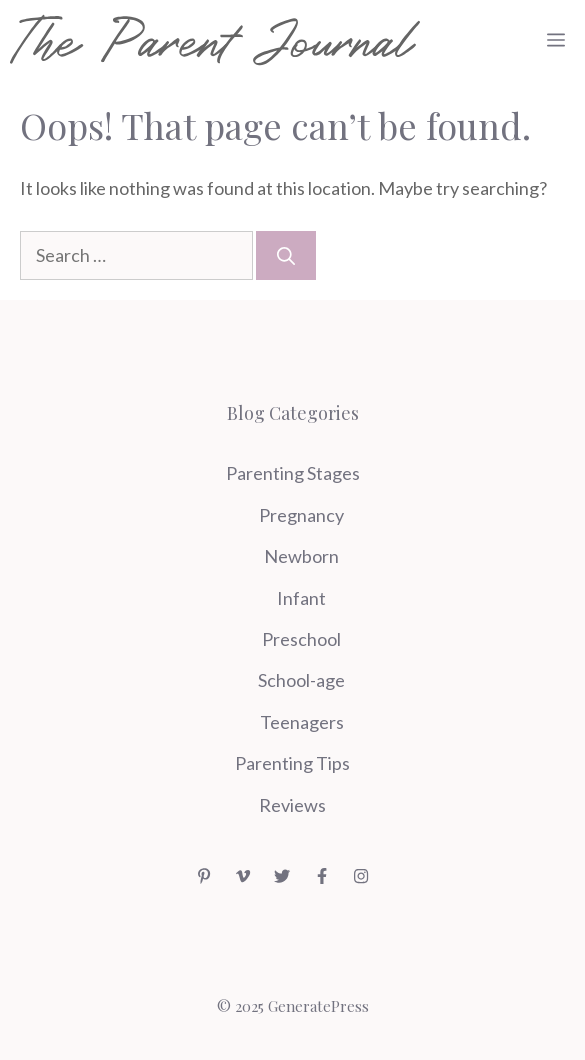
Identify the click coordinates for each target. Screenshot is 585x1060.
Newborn (301, 556)
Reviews (292, 805)
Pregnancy (301, 515)
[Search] (286, 255)
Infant (301, 598)
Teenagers (302, 722)
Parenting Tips (292, 763)
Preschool (301, 639)
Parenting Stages (293, 473)
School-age (301, 680)
